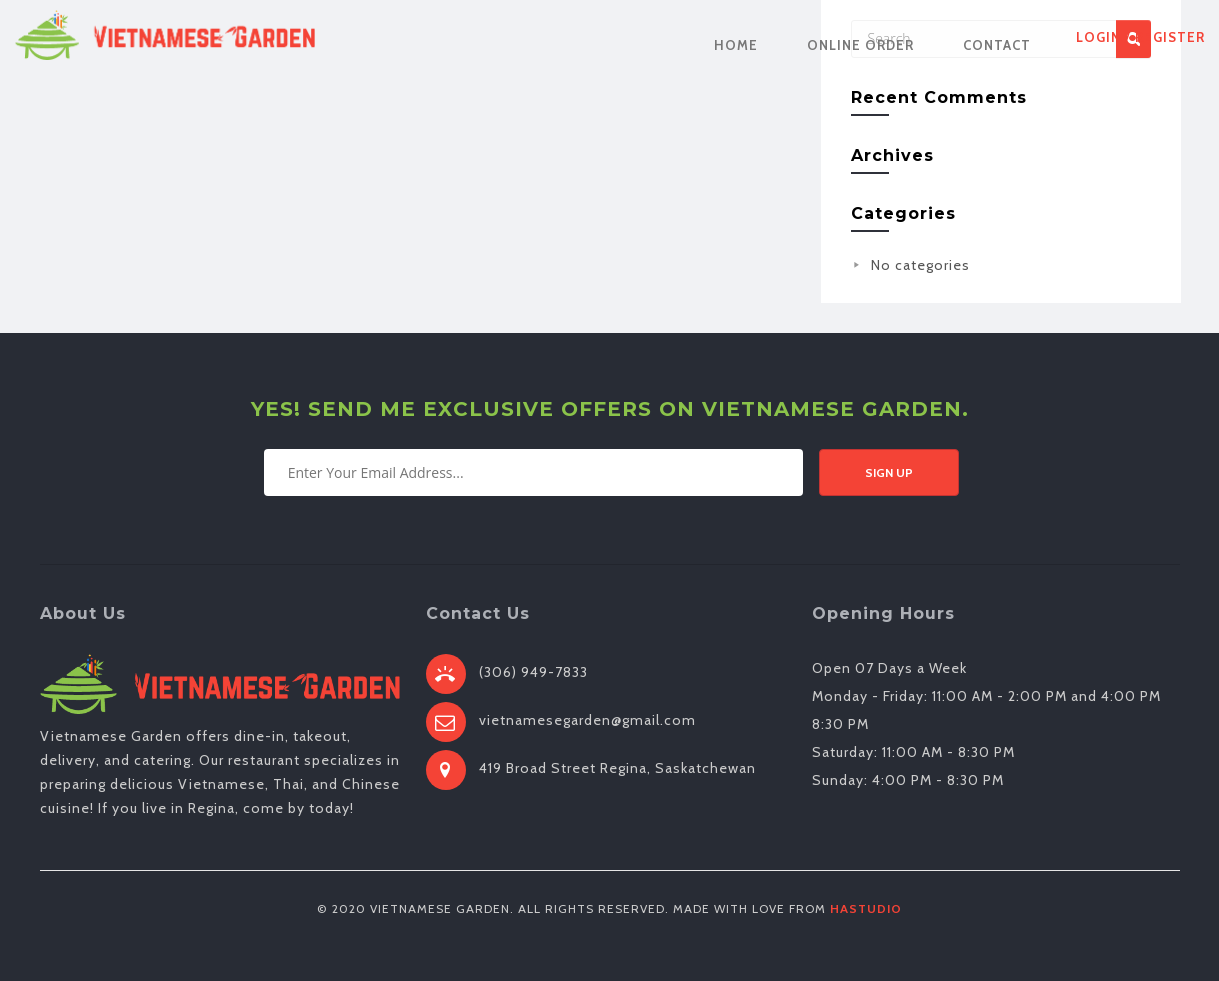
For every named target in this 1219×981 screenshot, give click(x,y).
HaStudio (866, 908)
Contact (997, 45)
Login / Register (1140, 37)
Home (736, 45)
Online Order (860, 45)
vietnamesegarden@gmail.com (587, 720)
